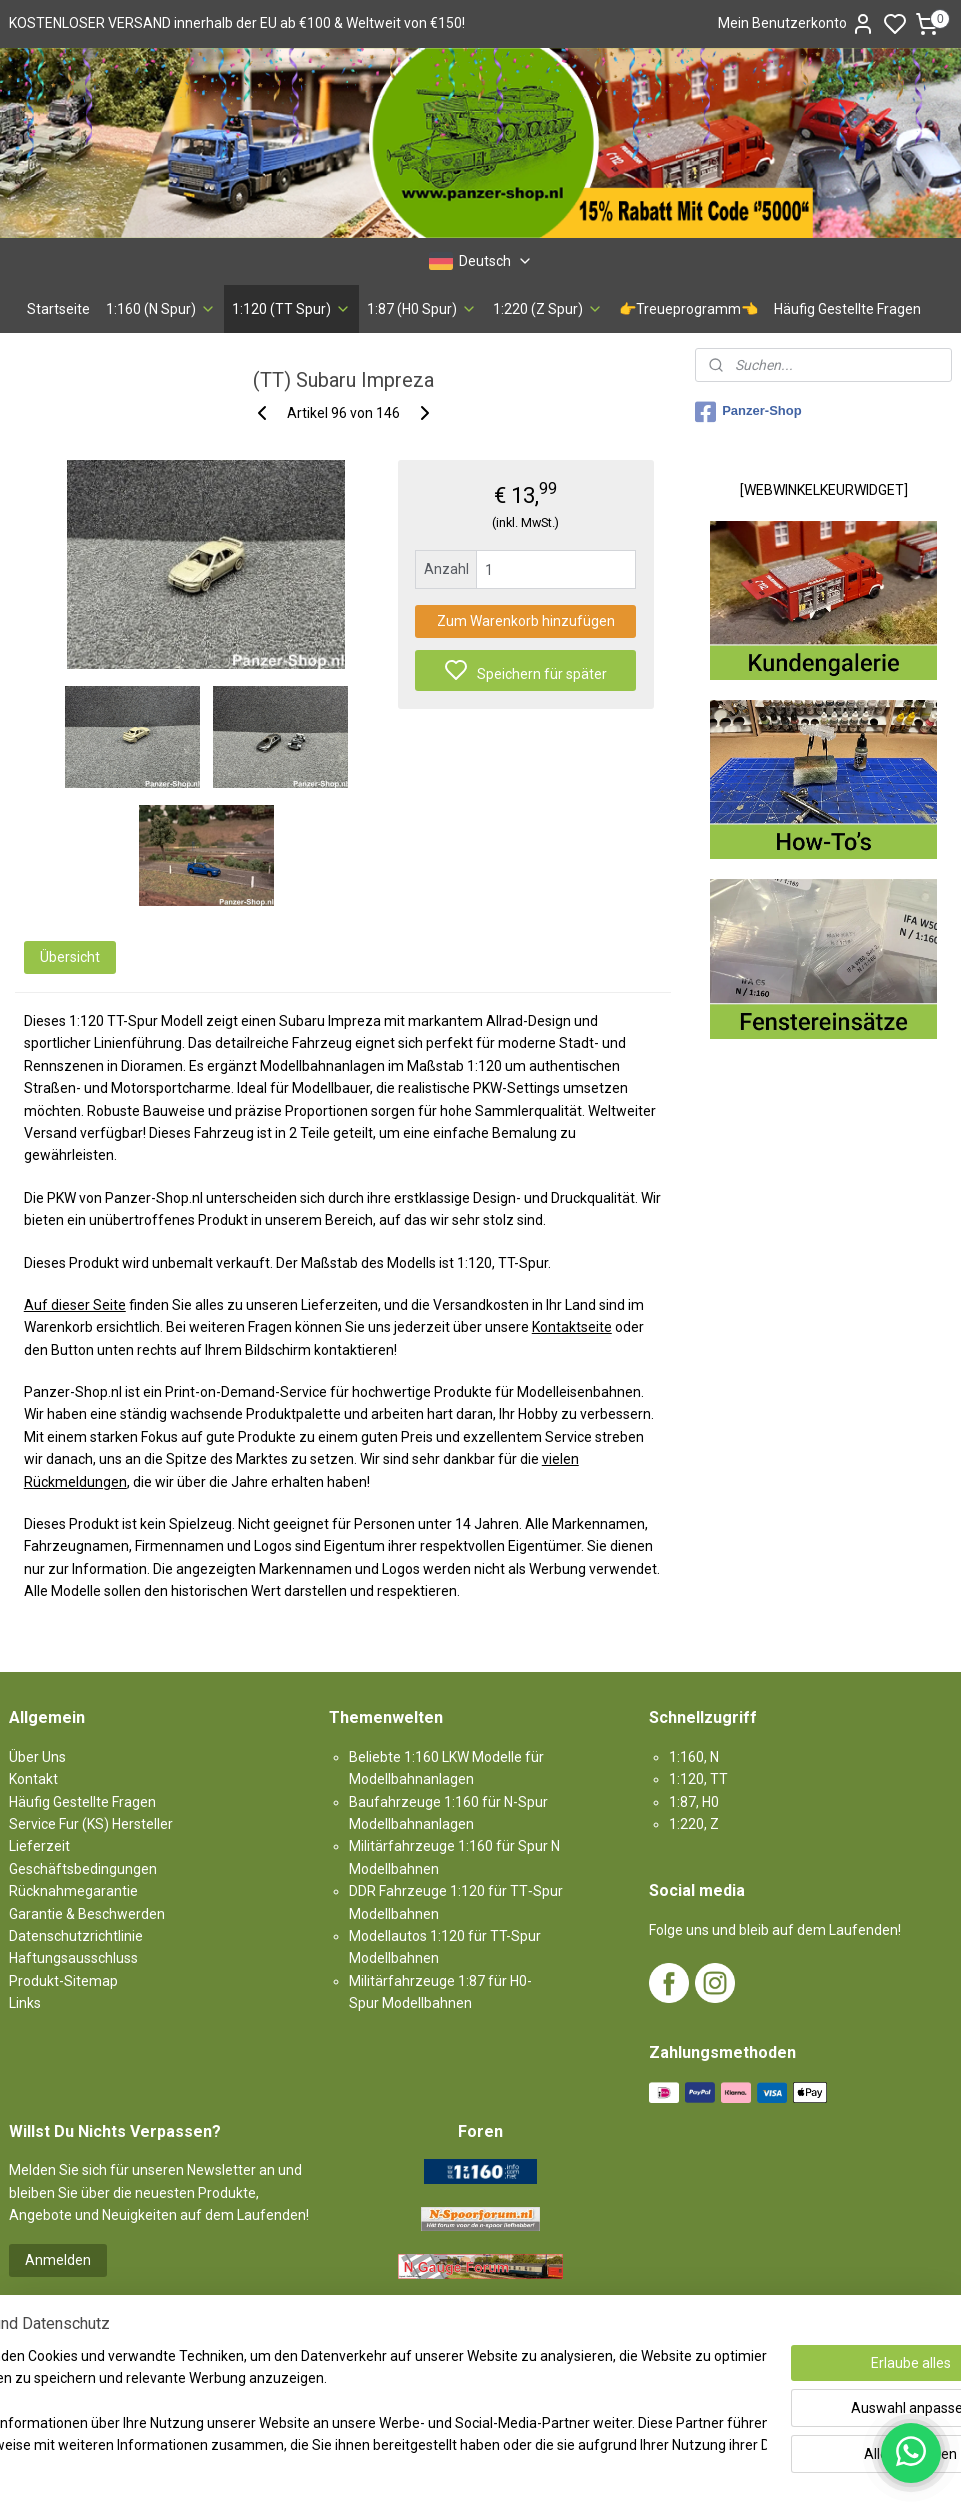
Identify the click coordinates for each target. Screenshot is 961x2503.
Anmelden (58, 2260)
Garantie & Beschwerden (87, 1914)
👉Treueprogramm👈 (688, 309)
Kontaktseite (572, 1327)
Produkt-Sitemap (63, 1981)
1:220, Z (694, 1824)
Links (25, 2003)
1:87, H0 (694, 1802)
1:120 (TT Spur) (291, 309)
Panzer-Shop (748, 412)
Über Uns (37, 1757)
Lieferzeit (39, 1846)
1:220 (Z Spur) (548, 309)
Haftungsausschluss (73, 1958)
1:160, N (694, 1757)
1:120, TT (698, 1779)
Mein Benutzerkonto (796, 24)
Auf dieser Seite (75, 1305)
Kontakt (33, 1779)
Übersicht (70, 957)
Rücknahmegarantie (73, 1891)
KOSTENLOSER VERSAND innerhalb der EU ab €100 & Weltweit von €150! (237, 23)
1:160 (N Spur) (161, 309)
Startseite (58, 309)
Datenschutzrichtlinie (76, 1936)
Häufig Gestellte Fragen (847, 309)
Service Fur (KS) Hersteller (91, 1824)
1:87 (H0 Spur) (422, 309)
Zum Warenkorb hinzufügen (526, 621)
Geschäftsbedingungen (83, 1869)
